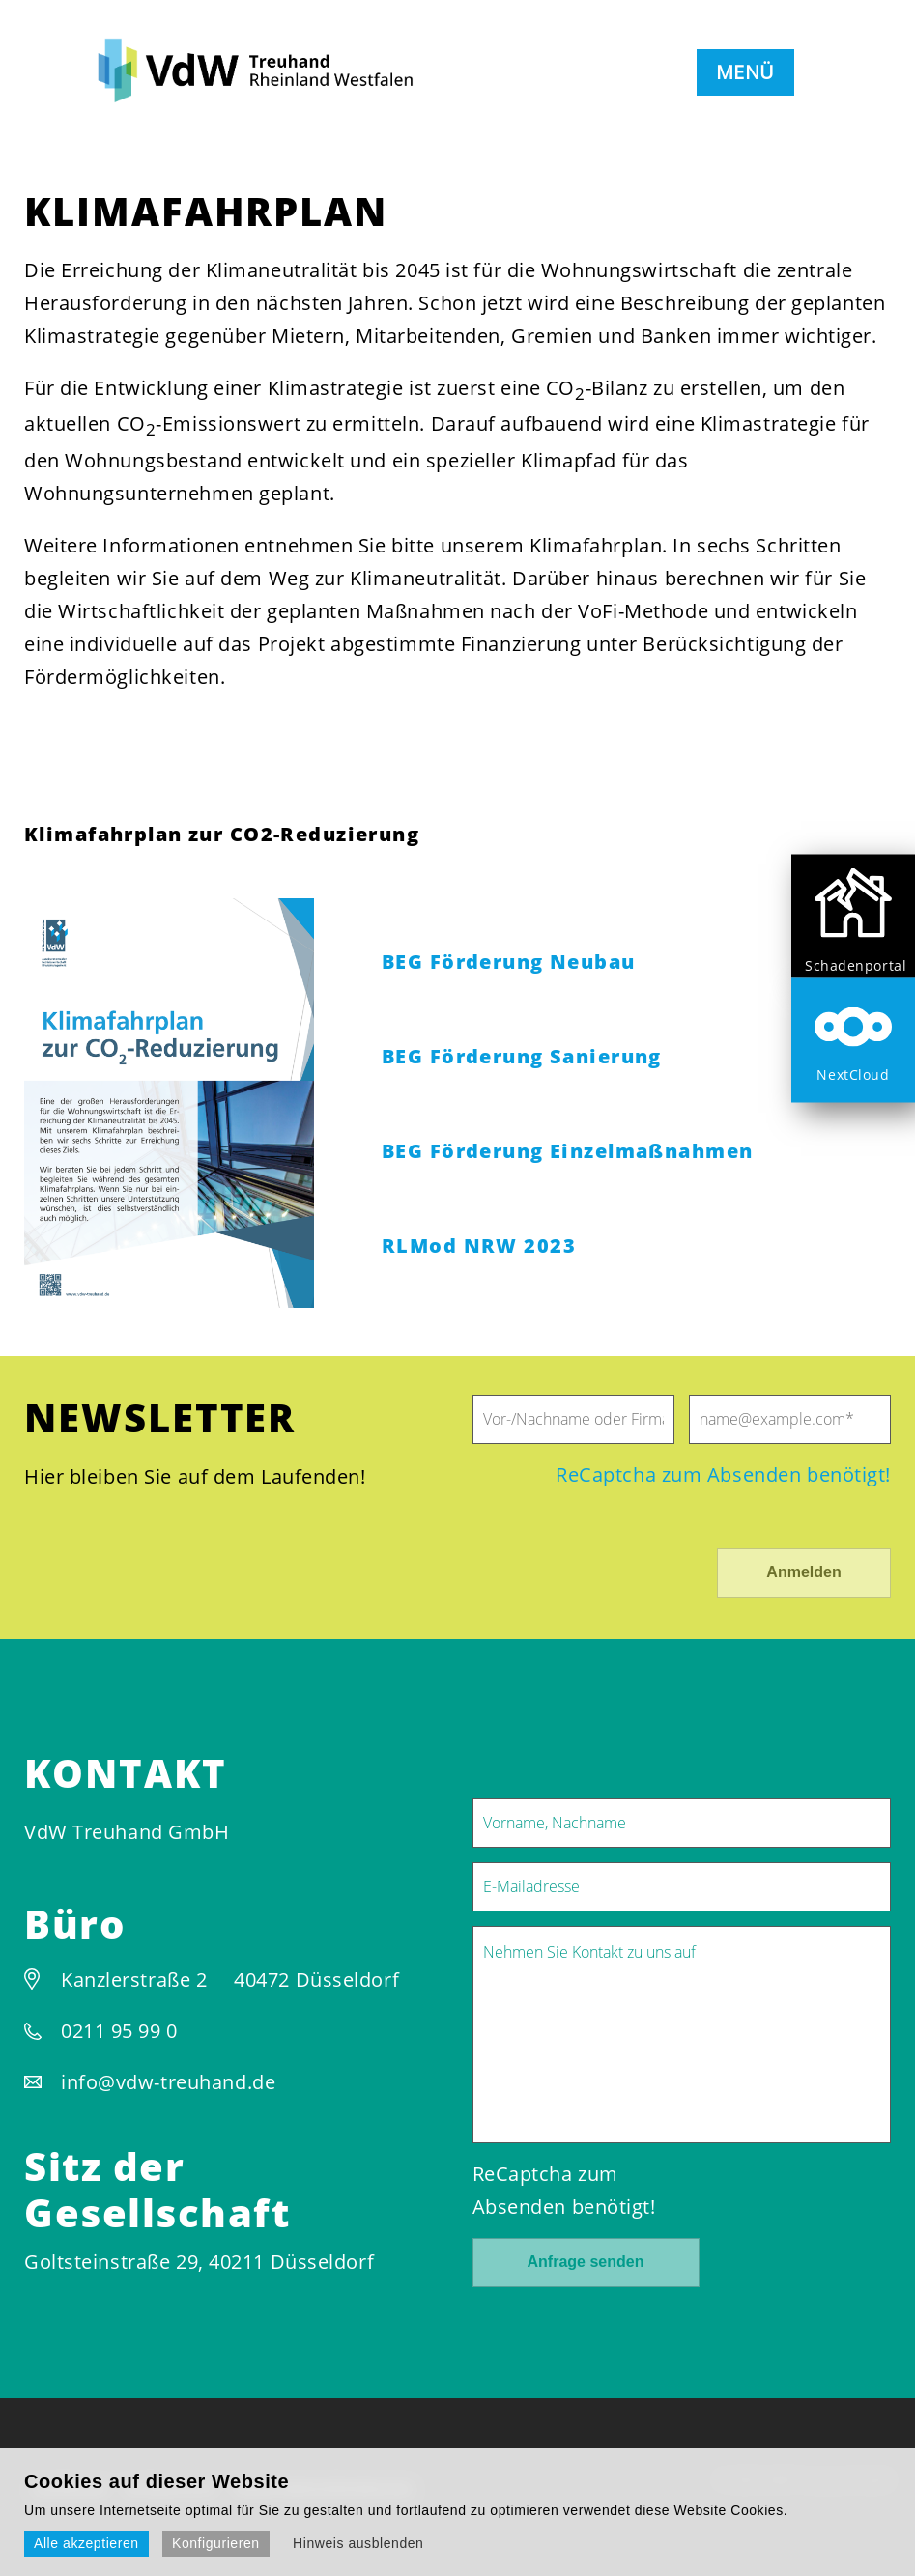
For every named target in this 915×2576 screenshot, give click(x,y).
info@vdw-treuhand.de (168, 2082)
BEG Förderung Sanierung (522, 1056)
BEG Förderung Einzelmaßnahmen (567, 1151)
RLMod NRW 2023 (479, 1245)
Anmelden (803, 1572)
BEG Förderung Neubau (509, 961)
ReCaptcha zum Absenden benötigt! (723, 1474)
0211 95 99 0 (119, 2031)
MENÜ (745, 72)
